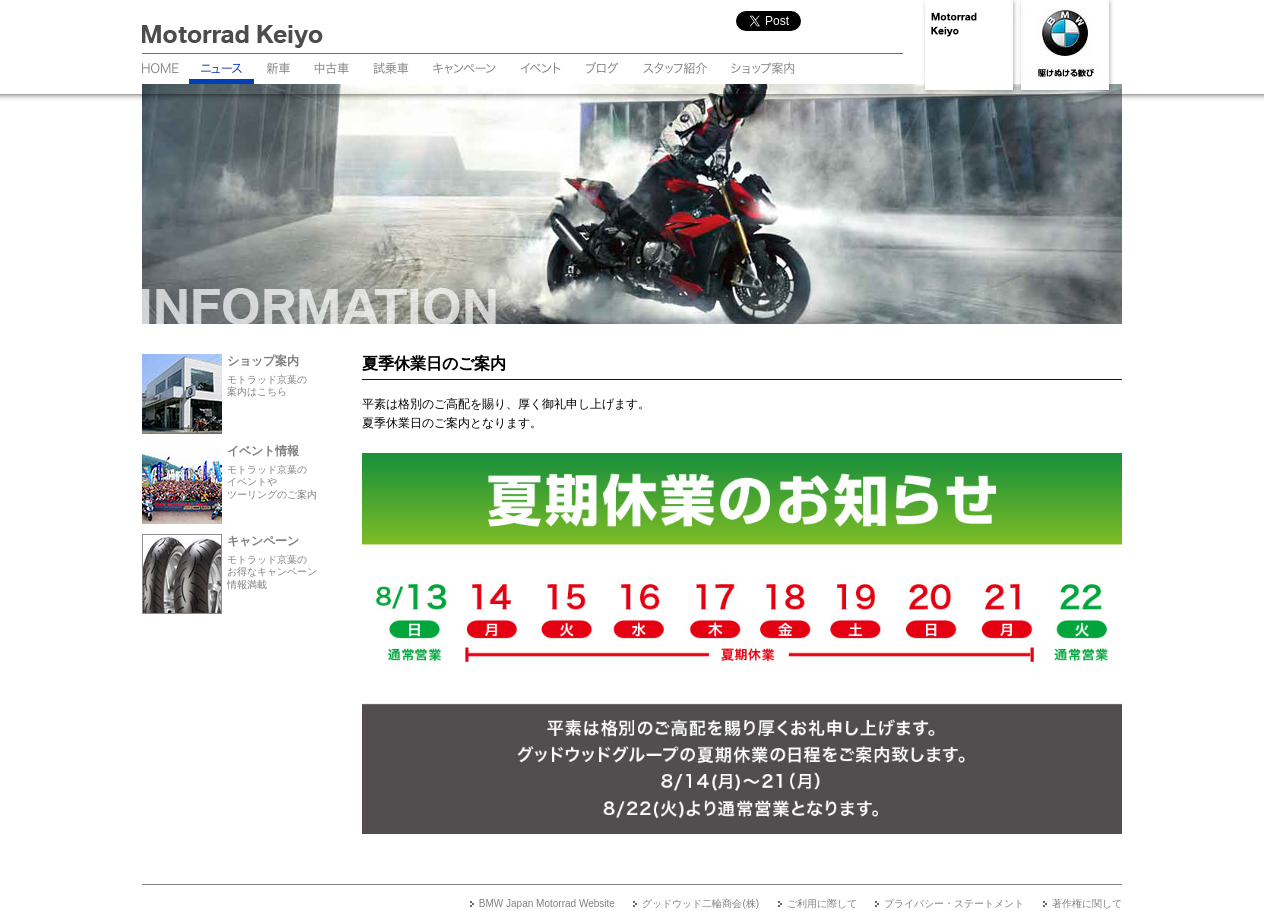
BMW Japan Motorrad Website (547, 903)
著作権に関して (1087, 903)
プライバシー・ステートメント (954, 903)
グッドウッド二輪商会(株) (700, 903)
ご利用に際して (822, 903)
